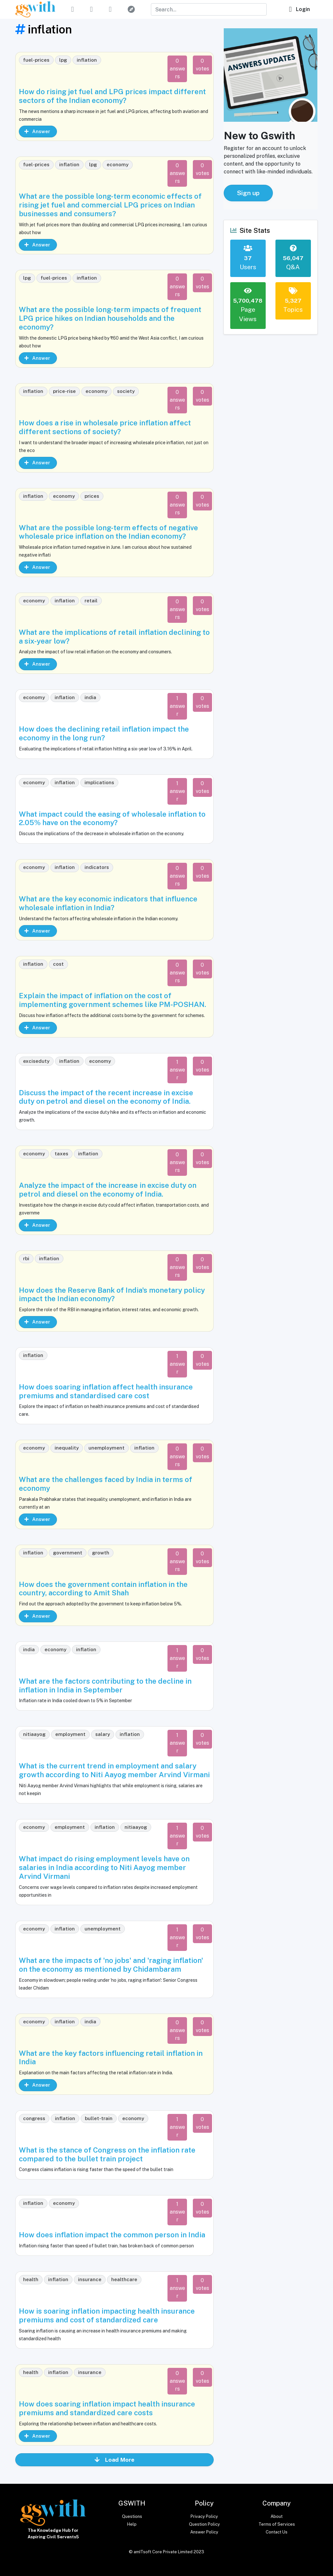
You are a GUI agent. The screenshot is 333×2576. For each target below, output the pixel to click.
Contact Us (276, 2532)
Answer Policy (204, 2532)
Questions (132, 2516)
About (277, 2516)
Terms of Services (277, 2524)
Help (132, 2524)
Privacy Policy (204, 2516)
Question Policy (204, 2524)
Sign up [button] (248, 192)
